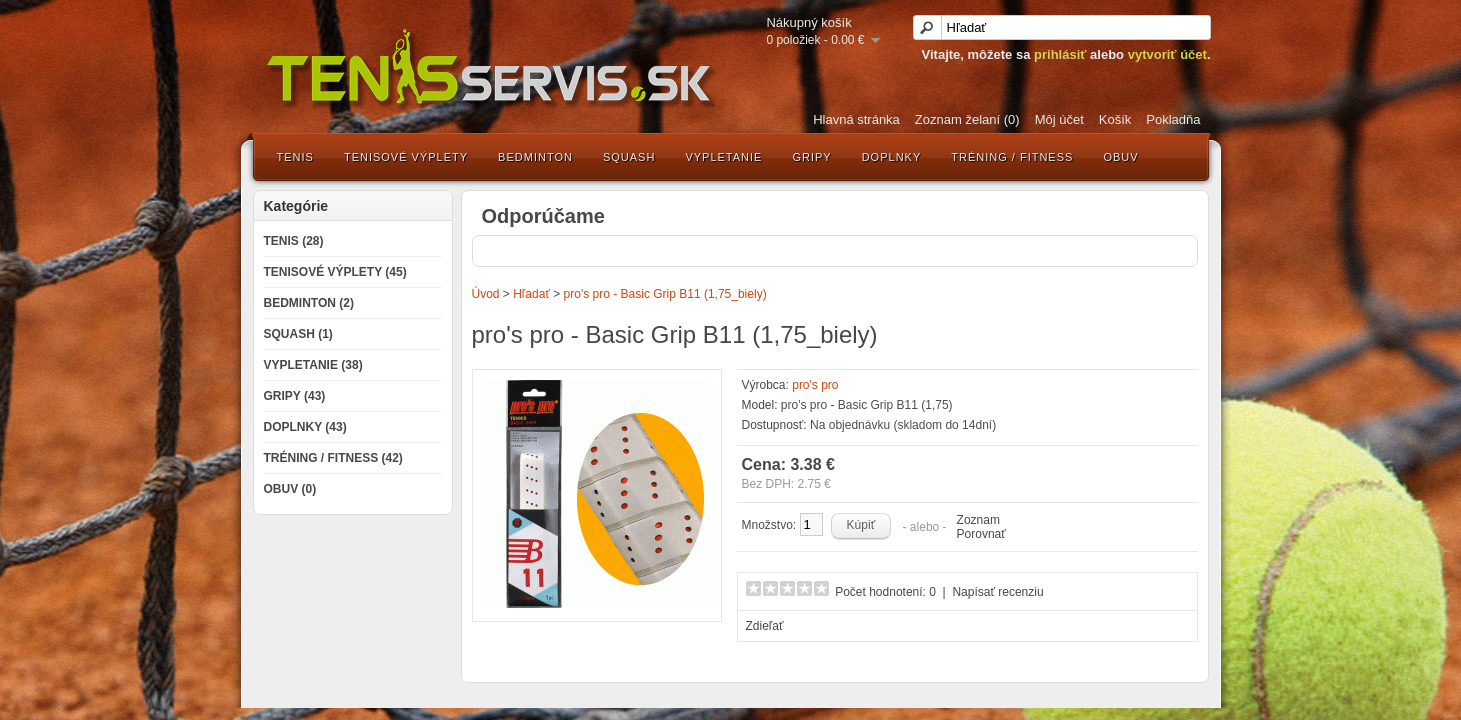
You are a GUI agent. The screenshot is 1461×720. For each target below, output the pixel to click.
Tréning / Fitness (1012, 157)
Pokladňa (1173, 119)
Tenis (295, 157)
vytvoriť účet (1167, 54)
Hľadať (531, 294)
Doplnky (892, 157)
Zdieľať (765, 626)
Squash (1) (298, 334)
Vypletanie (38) (313, 365)
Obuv (1120, 157)
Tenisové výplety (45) (335, 272)
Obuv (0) (290, 489)
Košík (1115, 119)
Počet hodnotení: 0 (885, 592)
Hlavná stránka (856, 119)
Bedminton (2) (309, 303)
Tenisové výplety (406, 157)
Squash (629, 157)
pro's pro (815, 385)
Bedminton (535, 157)
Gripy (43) (295, 396)
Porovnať (981, 534)
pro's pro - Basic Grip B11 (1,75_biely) (665, 294)
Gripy (811, 157)
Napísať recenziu (997, 592)
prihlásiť (1060, 54)
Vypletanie (723, 157)
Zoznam (978, 520)
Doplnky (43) (305, 427)
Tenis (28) (294, 241)
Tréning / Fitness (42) (333, 458)
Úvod (486, 294)
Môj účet (1059, 119)
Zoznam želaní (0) (967, 119)
